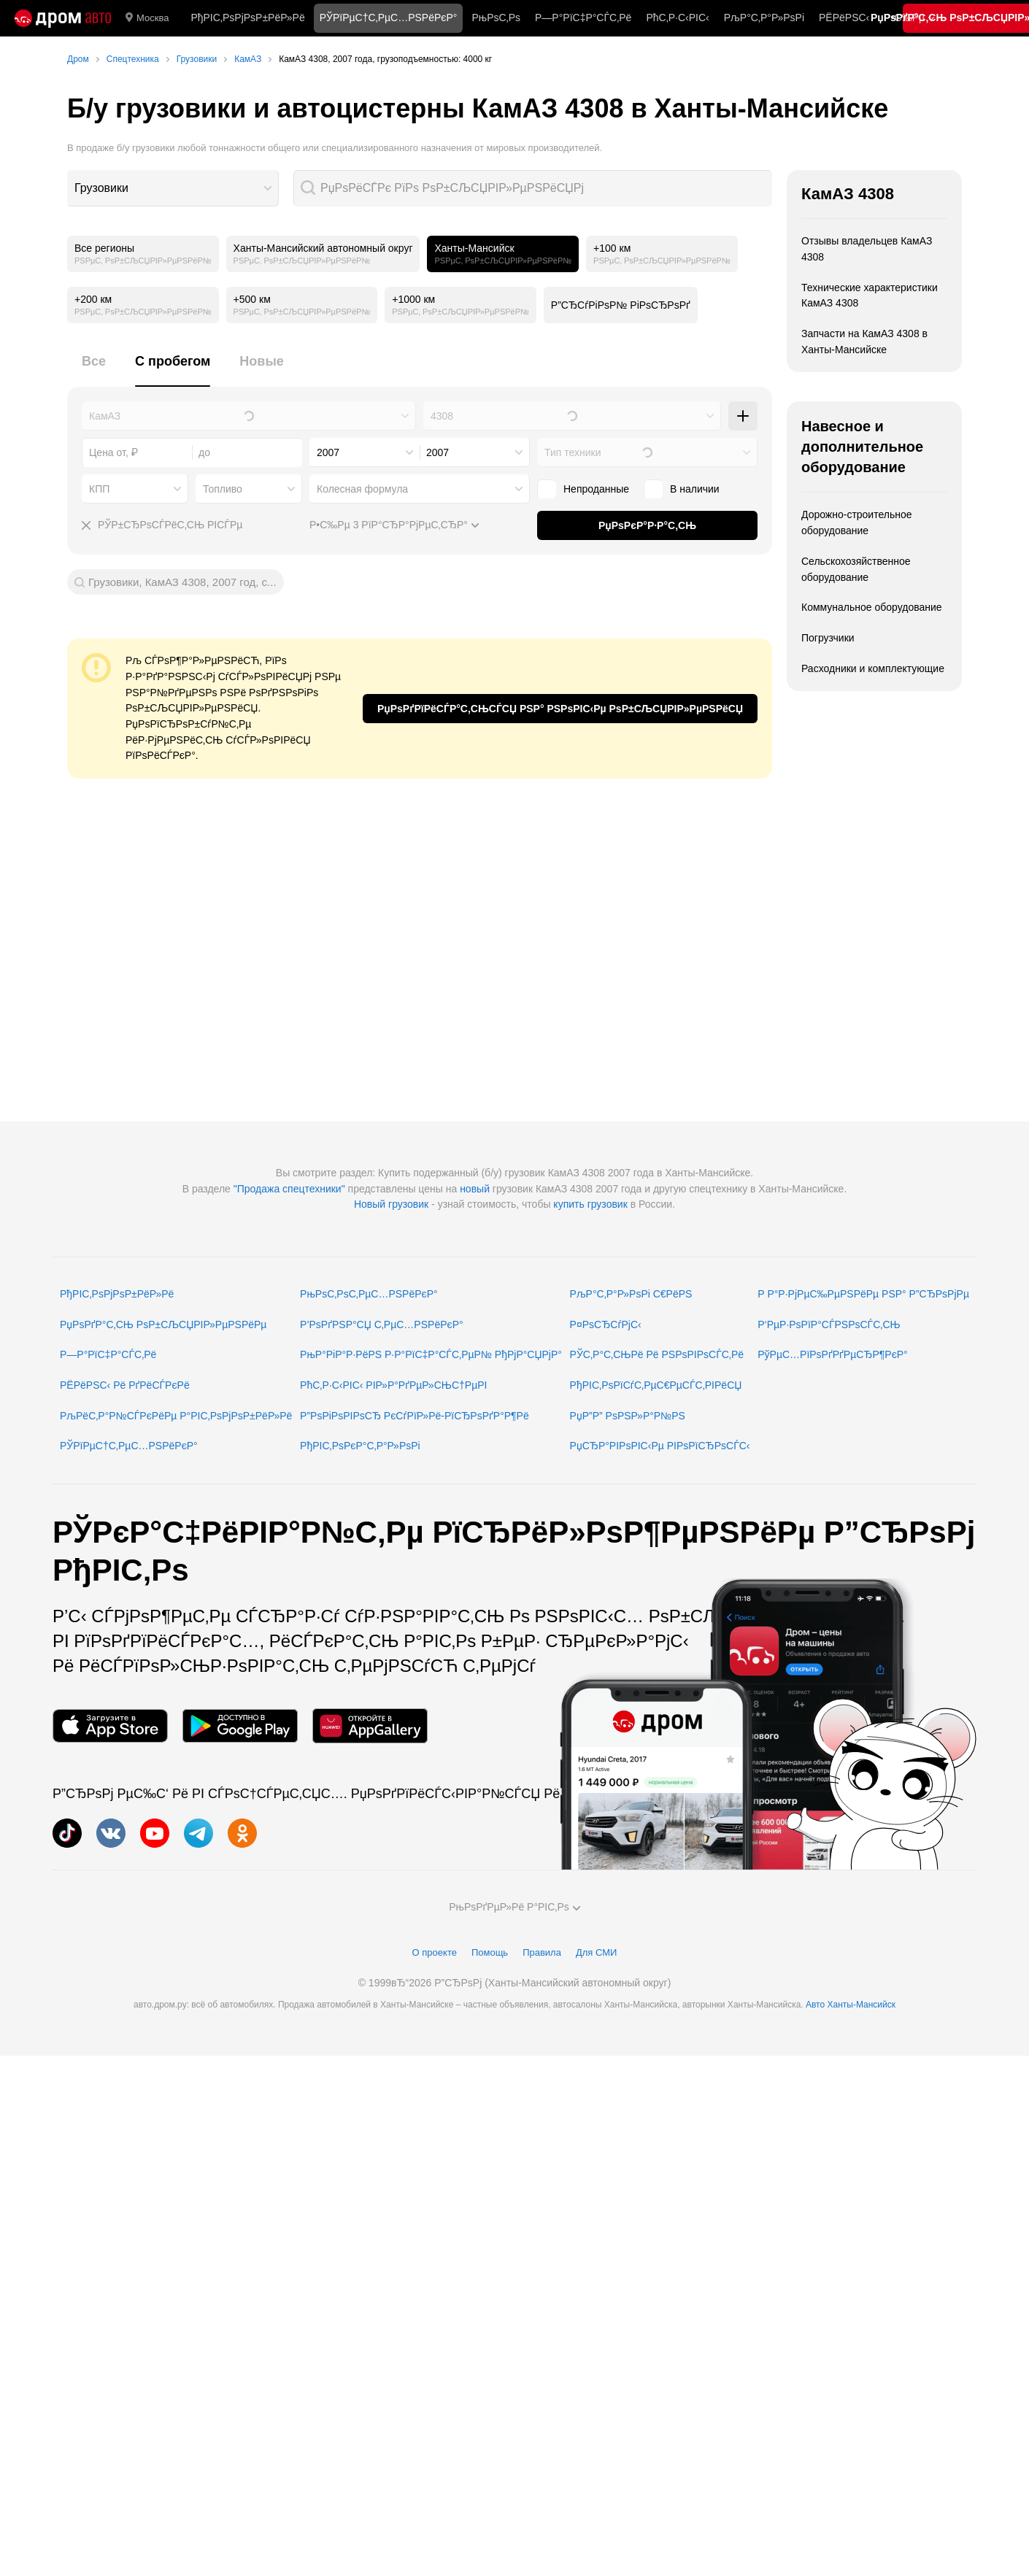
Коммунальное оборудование (871, 607)
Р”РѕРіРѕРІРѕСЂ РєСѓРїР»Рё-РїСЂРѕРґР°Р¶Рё (414, 1416)
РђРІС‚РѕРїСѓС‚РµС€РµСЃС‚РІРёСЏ (656, 1385)
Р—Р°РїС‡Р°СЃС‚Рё (583, 17)
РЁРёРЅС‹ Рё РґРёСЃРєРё (125, 1385)
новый (475, 1189)
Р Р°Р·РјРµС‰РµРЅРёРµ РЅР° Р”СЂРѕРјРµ (863, 1294)
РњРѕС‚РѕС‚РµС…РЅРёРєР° (369, 1294)
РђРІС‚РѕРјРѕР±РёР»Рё (247, 17)
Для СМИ (596, 1952)
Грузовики (101, 188)
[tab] (94, 369)
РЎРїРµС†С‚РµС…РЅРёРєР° (129, 1445)
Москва (147, 18)
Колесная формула (362, 489)
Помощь (489, 1952)
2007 (328, 452)
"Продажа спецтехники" (289, 1189)
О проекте (434, 1952)
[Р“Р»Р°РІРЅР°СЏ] (63, 18)
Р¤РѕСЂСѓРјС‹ (605, 1324)
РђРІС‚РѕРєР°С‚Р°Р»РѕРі (360, 1445)
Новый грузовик (391, 1204)
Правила (542, 1952)
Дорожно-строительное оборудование (856, 522)
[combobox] (173, 188)
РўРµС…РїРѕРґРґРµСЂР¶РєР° (833, 1354)
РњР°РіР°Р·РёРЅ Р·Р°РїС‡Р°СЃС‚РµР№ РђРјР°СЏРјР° (431, 1354)
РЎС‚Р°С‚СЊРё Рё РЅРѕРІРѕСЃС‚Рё (657, 1354)
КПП (99, 489)
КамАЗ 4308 (847, 194)
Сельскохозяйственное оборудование (856, 569)
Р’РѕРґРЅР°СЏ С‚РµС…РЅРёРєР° (381, 1324)
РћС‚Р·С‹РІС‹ (677, 17)
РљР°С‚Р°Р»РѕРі (764, 17)
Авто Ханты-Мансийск (850, 2005)
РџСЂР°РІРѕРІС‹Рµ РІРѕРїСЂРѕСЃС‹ (660, 1445)
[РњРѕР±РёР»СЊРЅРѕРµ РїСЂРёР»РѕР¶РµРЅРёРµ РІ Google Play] (240, 1726)
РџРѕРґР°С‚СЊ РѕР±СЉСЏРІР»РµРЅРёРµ (163, 1324)
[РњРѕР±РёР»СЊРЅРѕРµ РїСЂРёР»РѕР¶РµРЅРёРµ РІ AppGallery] (370, 1726)
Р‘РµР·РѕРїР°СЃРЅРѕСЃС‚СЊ (829, 1324)
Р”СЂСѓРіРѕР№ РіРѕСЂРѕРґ (620, 305)
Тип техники (572, 452)
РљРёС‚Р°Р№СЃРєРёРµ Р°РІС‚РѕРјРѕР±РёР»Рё (176, 1416)
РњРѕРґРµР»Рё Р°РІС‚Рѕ (514, 1907)
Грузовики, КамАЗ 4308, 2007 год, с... (182, 582)
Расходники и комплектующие (872, 668)
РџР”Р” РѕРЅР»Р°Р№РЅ (627, 1416)
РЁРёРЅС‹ (844, 17)
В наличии (695, 489)
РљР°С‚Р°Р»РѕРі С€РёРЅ (631, 1294)
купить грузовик (590, 1204)
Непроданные (596, 489)
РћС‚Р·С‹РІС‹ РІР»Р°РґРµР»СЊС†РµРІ (393, 1385)
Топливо (222, 489)
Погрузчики (828, 638)
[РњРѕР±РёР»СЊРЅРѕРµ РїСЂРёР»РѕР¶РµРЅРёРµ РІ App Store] (110, 1726)
